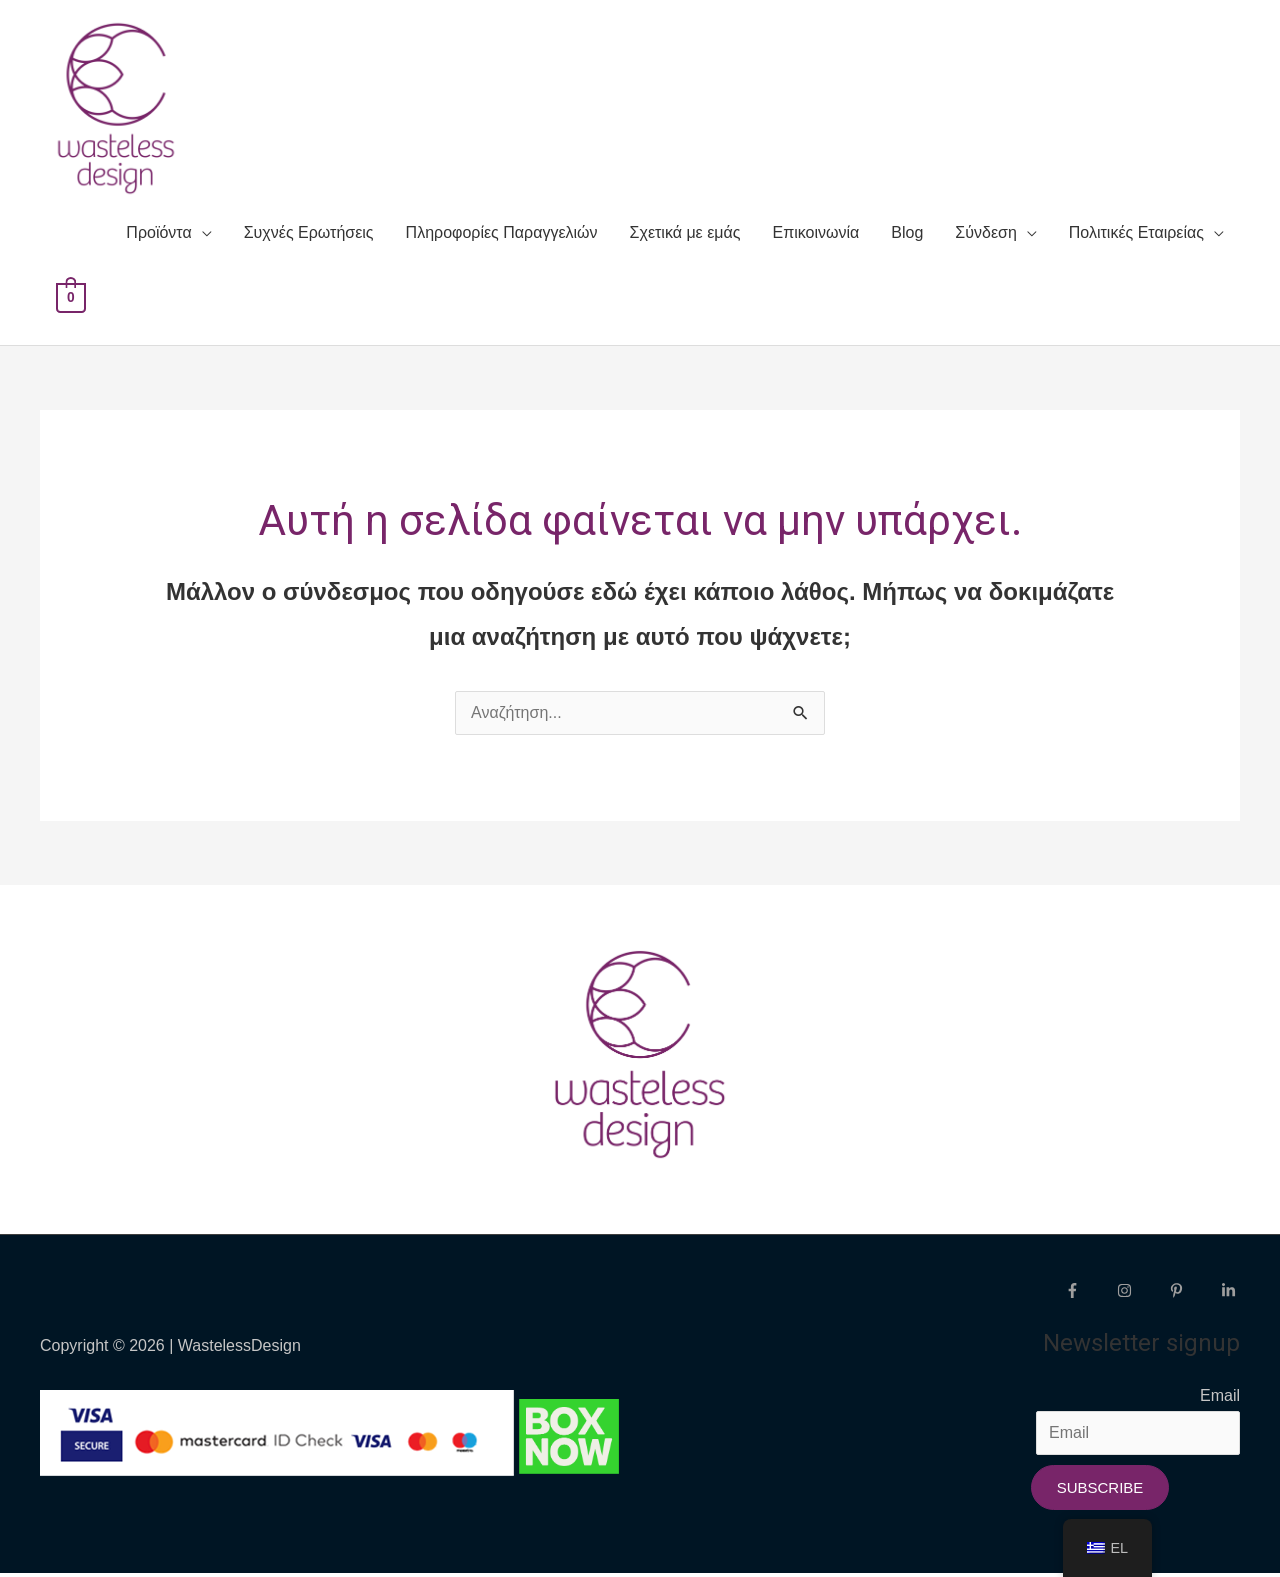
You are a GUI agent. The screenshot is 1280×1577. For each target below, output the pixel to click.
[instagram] (1141, 1293)
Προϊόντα (158, 236)
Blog (907, 236)
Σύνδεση (985, 236)
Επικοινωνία (816, 236)
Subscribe (1100, 1490)
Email (1220, 1398)
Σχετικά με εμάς (685, 236)
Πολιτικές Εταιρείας (1136, 236)
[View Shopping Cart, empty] (70, 300)
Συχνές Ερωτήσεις (309, 236)
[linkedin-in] (1231, 1293)
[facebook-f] (1089, 1293)
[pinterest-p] (1193, 1293)
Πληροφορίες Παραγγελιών (502, 236)
